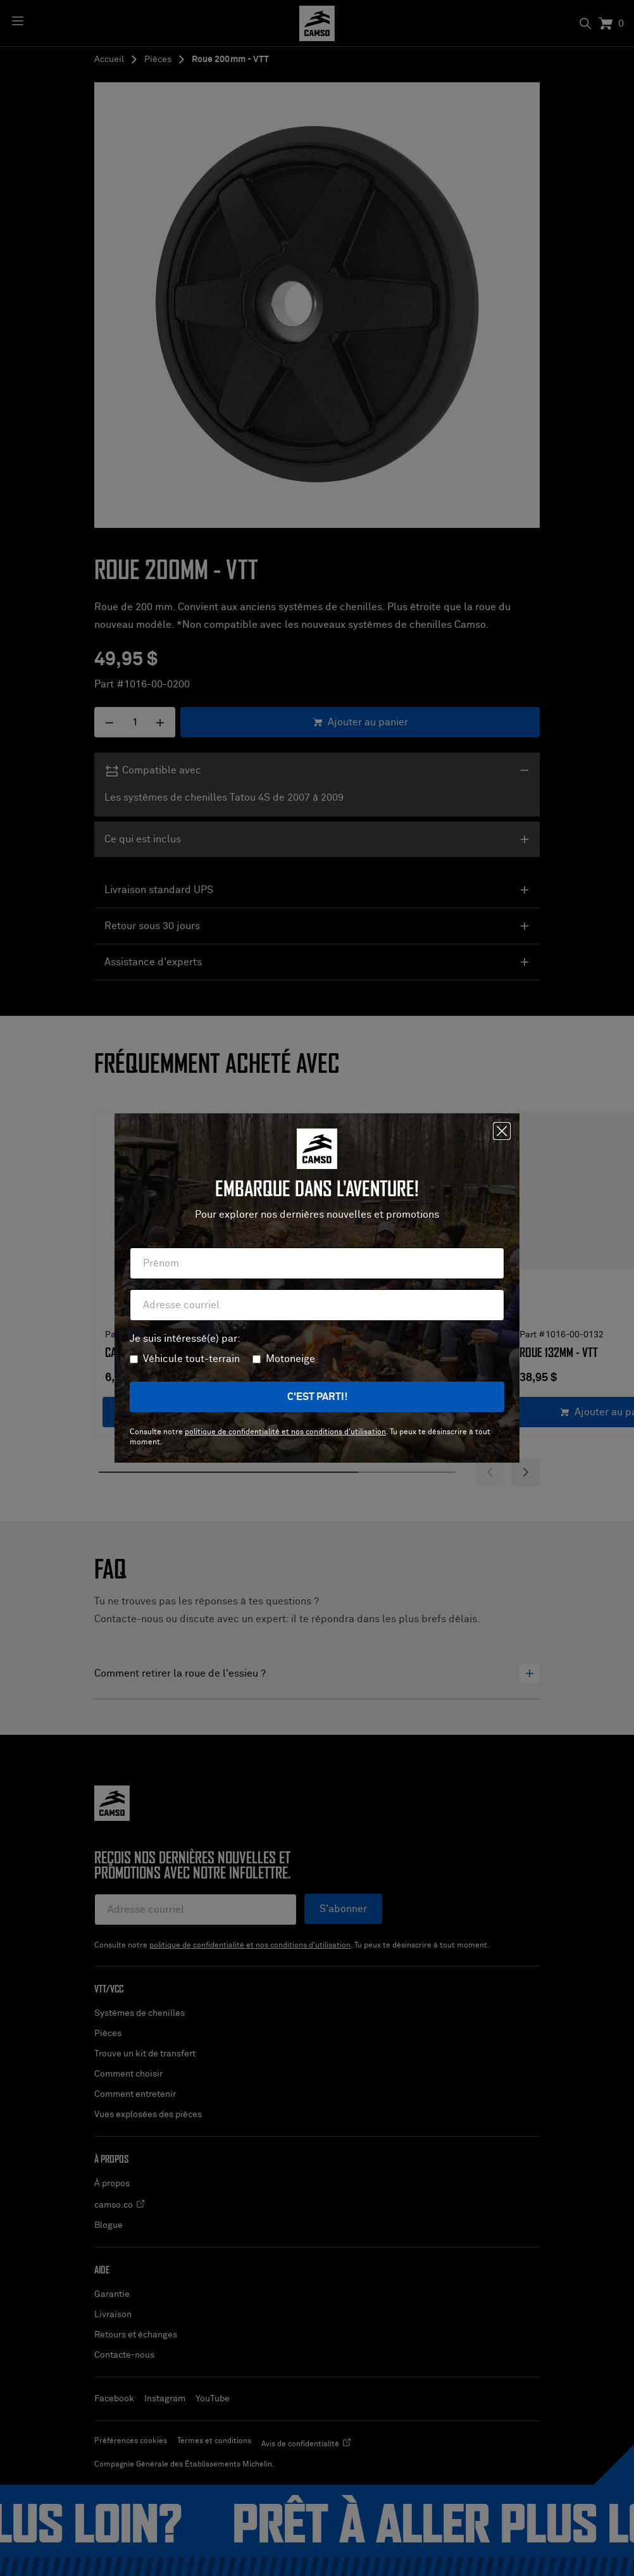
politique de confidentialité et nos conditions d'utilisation (285, 1432)
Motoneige (290, 1359)
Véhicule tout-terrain (191, 1359)
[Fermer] (501, 1131)
